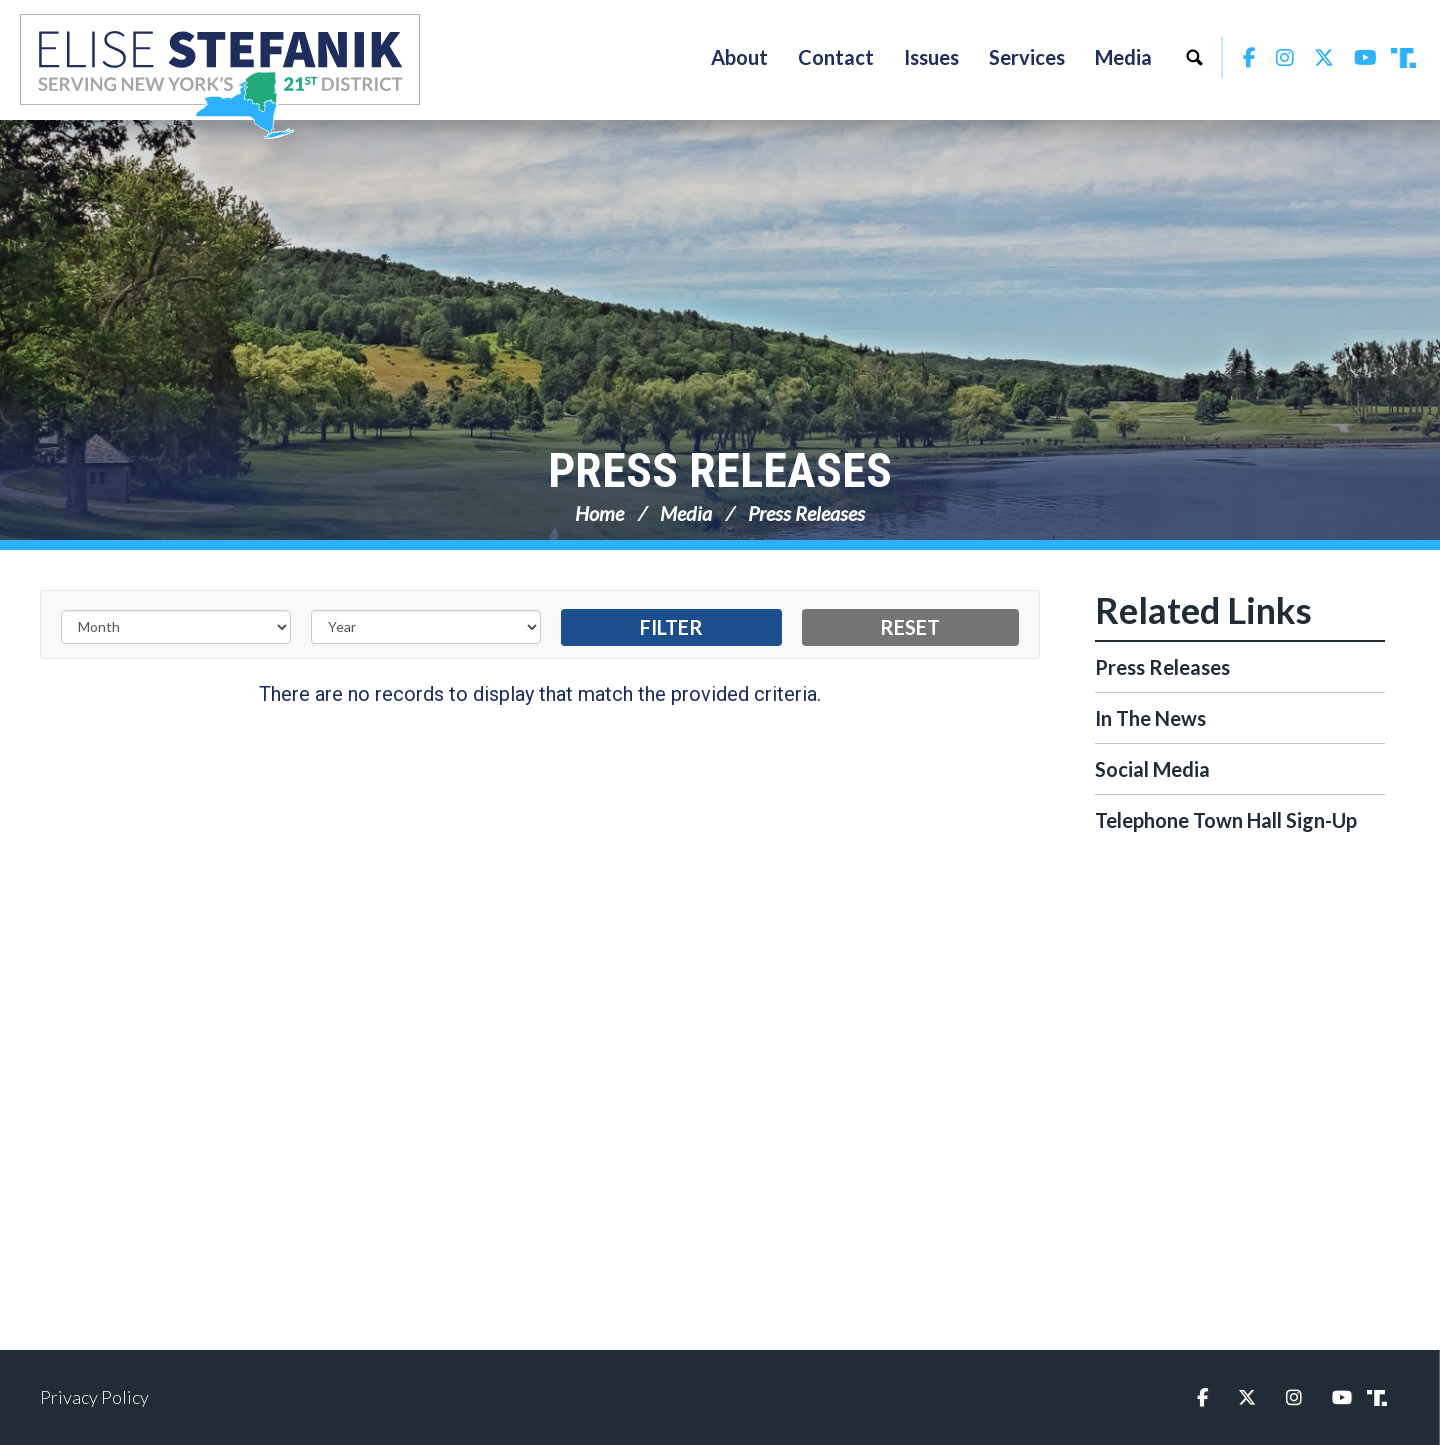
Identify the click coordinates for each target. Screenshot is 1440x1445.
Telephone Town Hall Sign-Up (1226, 820)
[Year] (426, 627)
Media (686, 513)
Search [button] (1194, 57)
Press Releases (720, 470)
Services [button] (1027, 57)
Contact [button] (836, 57)
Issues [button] (931, 57)
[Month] (176, 627)
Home (599, 513)
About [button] (739, 57)
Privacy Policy (94, 1397)
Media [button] (1123, 57)
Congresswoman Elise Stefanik (220, 76)
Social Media (1152, 769)
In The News (1150, 718)
